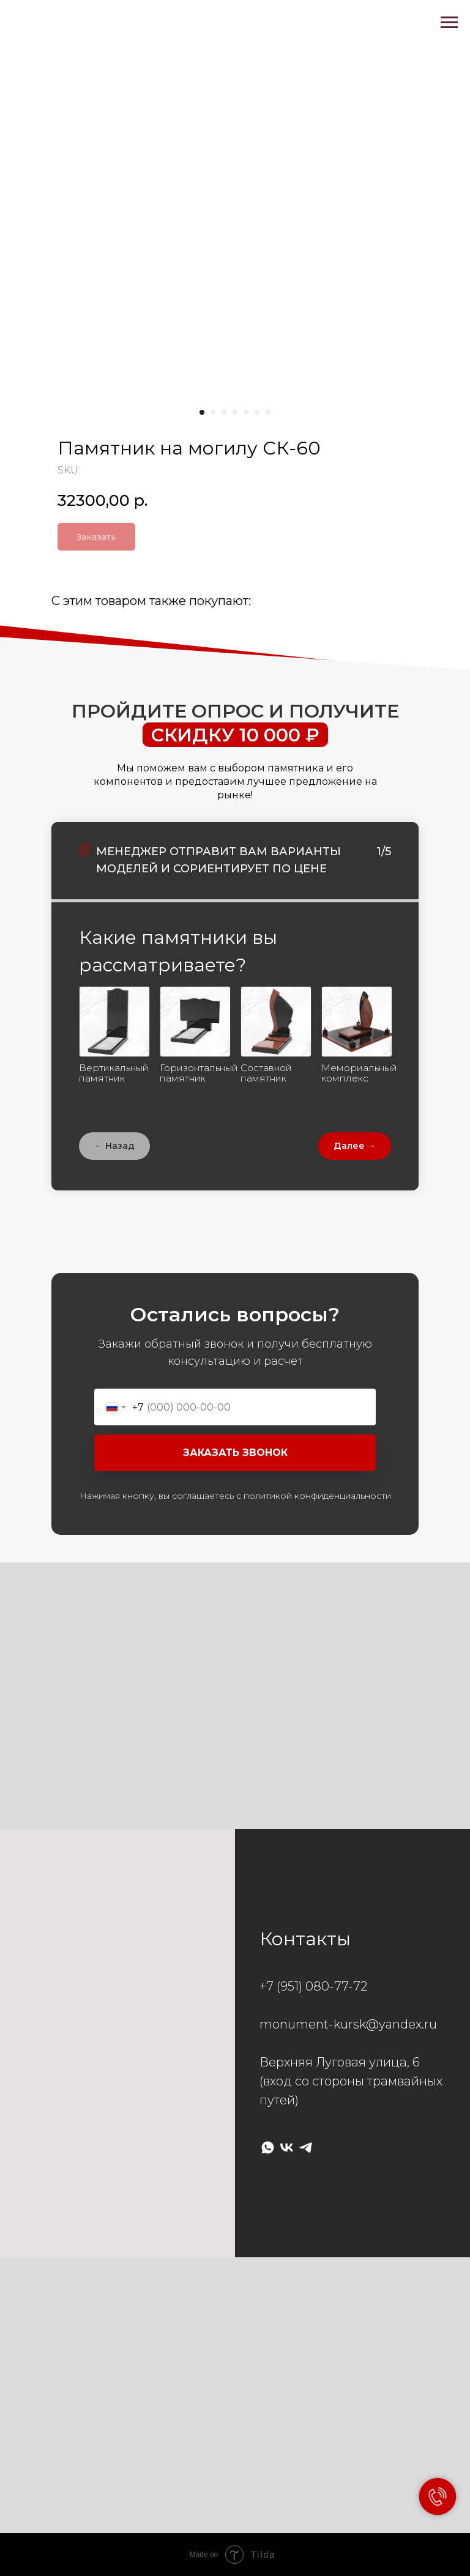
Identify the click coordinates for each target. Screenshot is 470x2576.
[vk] (286, 2147)
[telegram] (305, 2147)
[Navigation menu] (449, 23)
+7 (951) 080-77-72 (313, 1986)
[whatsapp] (267, 2147)
